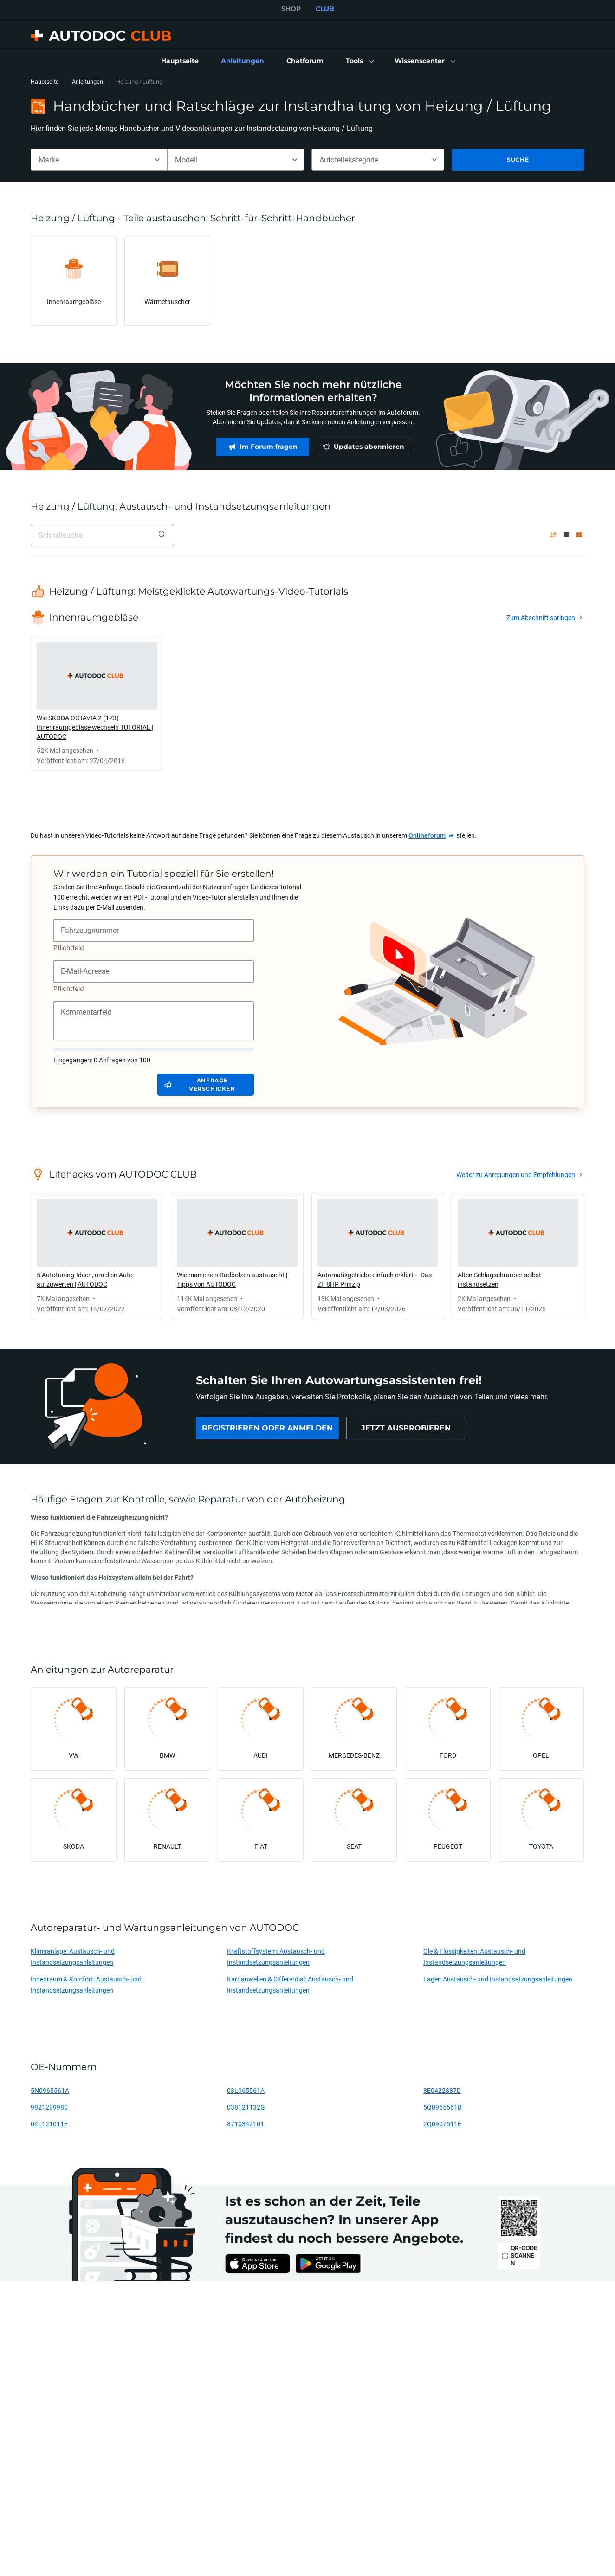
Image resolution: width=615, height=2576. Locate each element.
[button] (359, 61)
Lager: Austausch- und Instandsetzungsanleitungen (497, 1978)
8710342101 (245, 2123)
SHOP (291, 9)
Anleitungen (87, 81)
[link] (180, 61)
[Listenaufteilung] (566, 535)
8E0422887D (442, 2090)
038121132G (246, 2107)
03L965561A (246, 2090)
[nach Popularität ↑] (553, 535)
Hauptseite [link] (45, 81)
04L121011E (49, 2123)
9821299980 (49, 2107)
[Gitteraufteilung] (579, 535)
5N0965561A (50, 2090)
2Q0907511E (442, 2123)
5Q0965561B (442, 2107)
